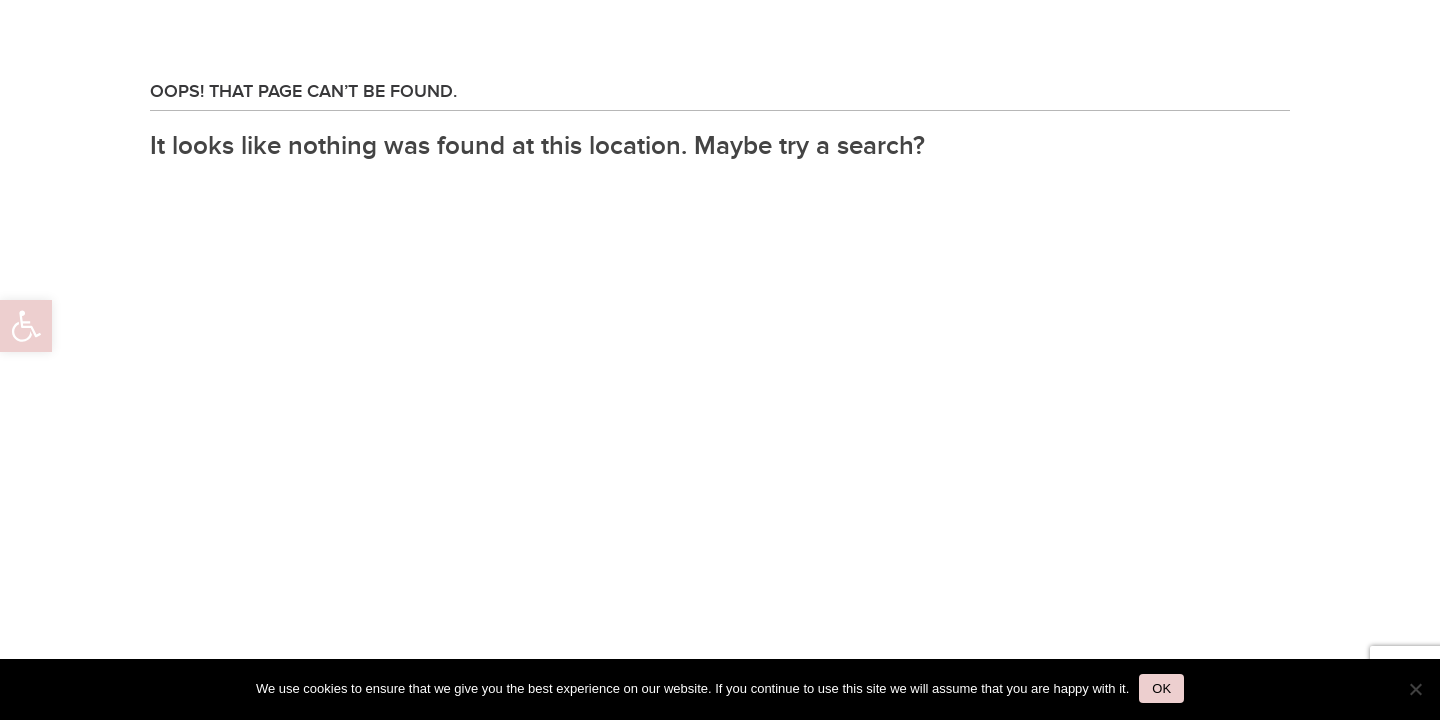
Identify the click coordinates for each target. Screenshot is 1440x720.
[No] (1415, 689)
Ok (1161, 688)
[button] (26, 326)
